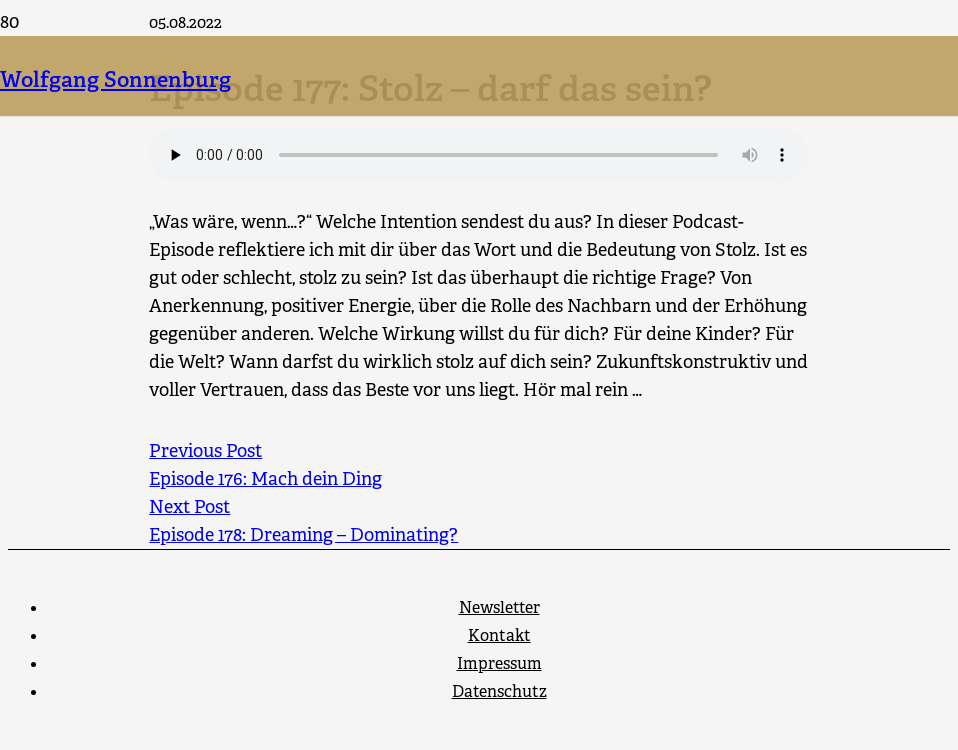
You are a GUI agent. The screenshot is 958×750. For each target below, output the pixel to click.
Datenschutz (499, 691)
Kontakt (499, 635)
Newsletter (499, 607)
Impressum (499, 663)
